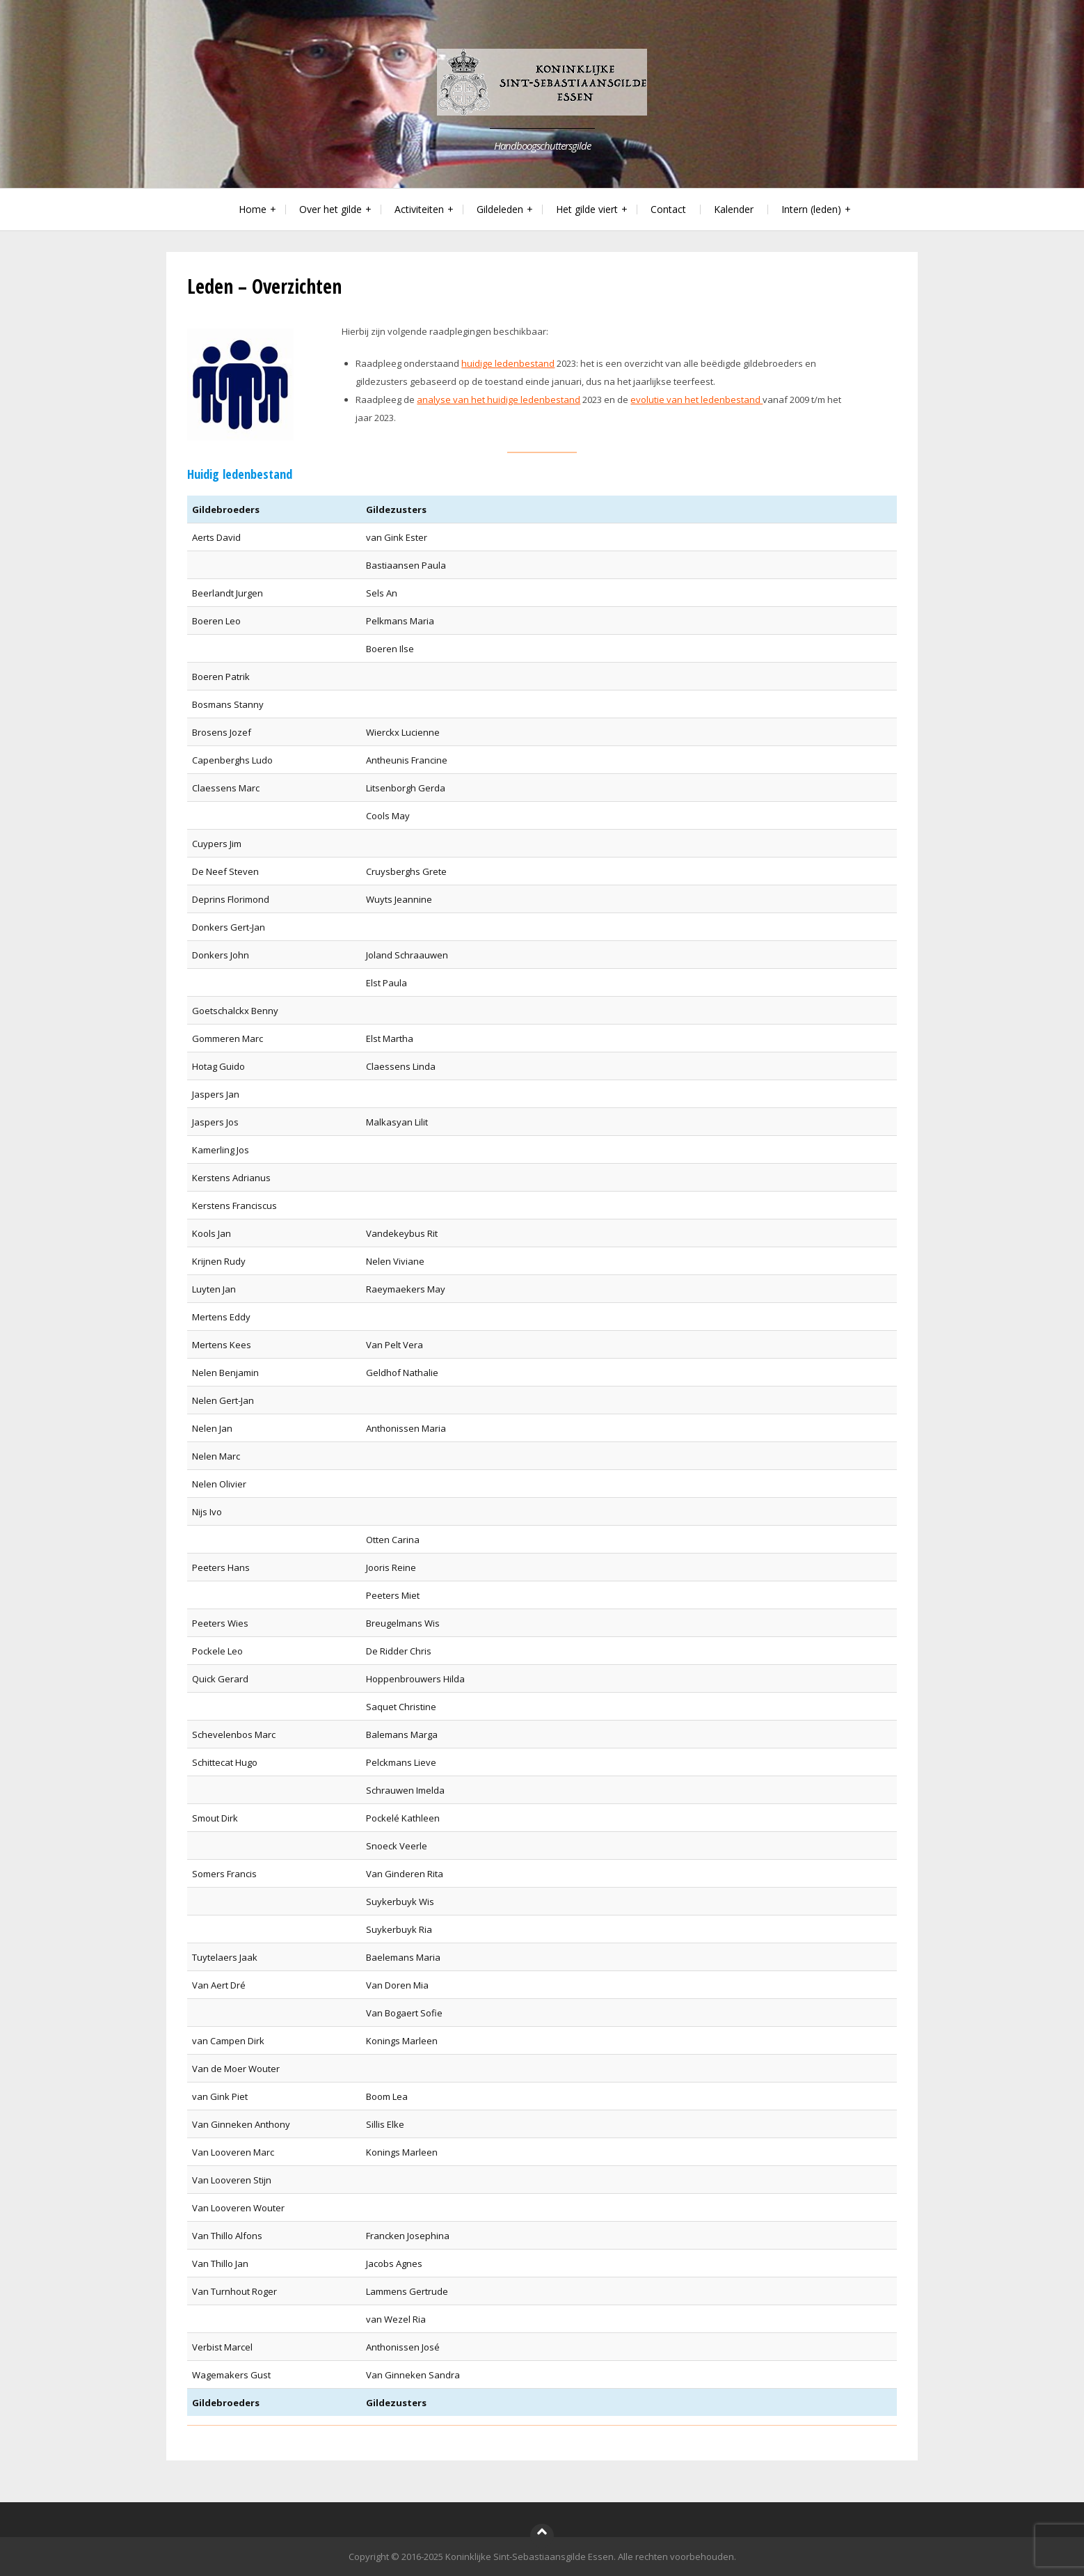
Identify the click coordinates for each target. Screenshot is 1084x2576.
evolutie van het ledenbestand (696, 399)
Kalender (734, 209)
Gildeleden (500, 209)
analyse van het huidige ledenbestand (498, 399)
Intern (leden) (811, 209)
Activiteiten (419, 209)
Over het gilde (330, 209)
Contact (668, 209)
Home (252, 209)
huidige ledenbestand (508, 363)
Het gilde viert (587, 209)
